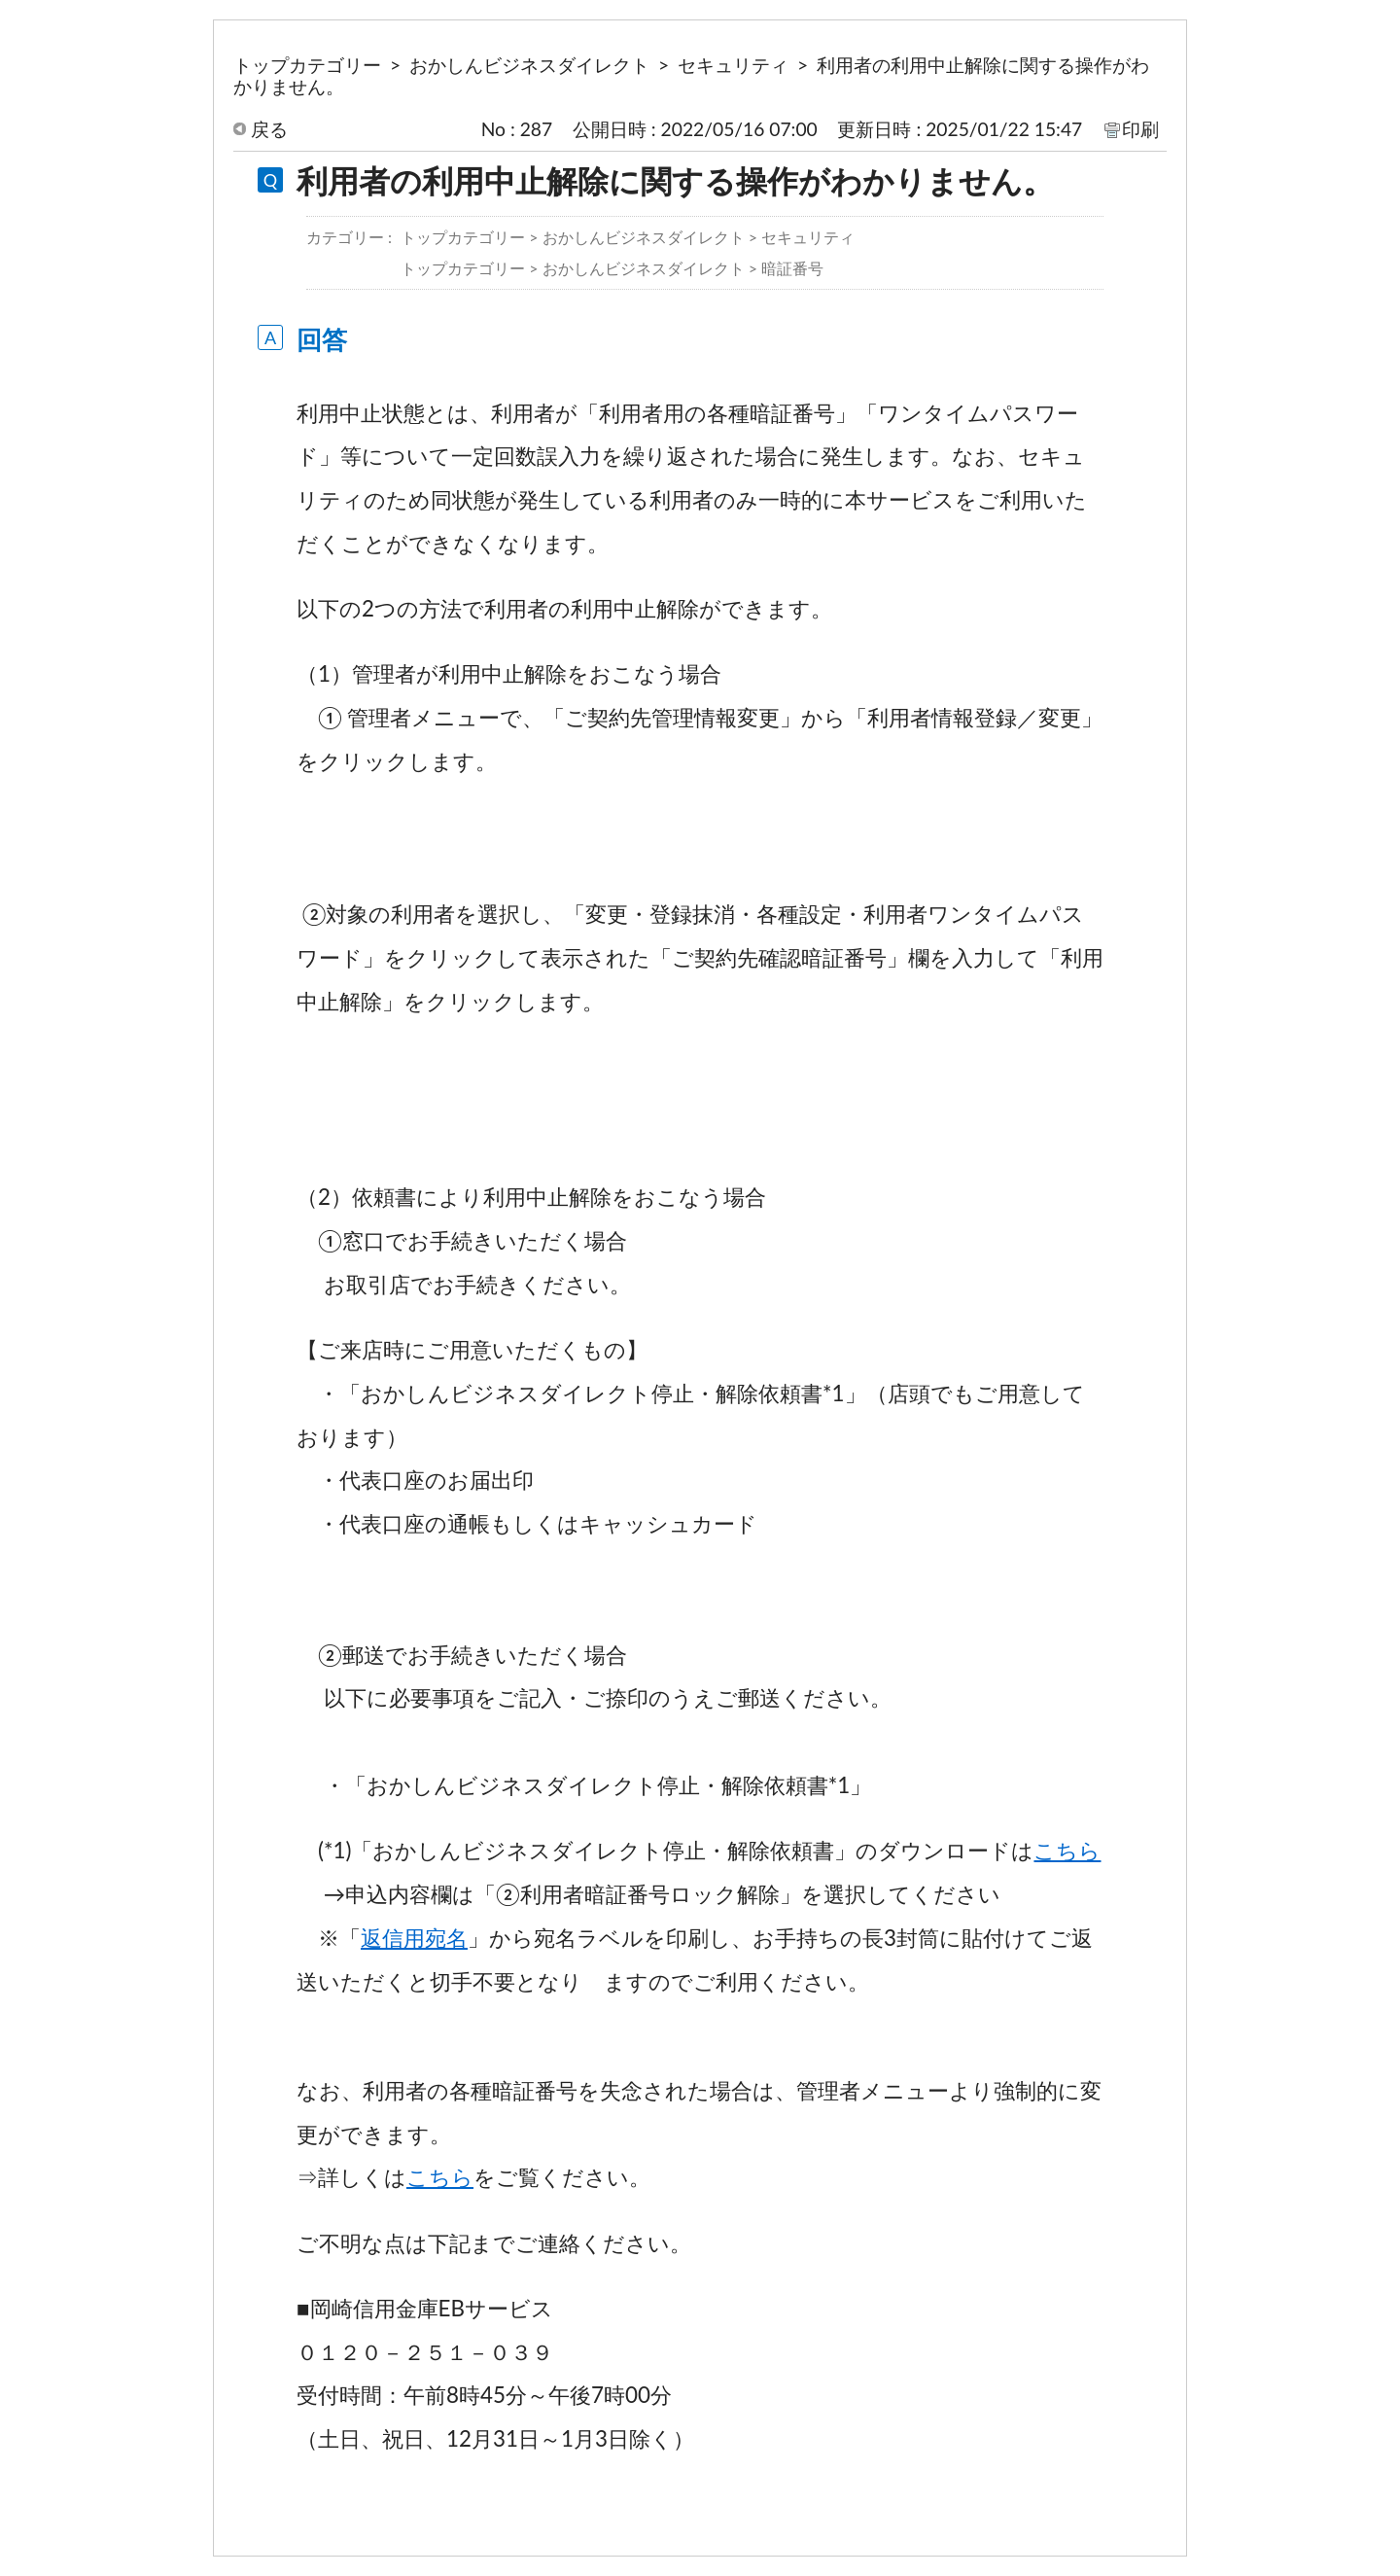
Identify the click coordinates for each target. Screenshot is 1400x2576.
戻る (269, 129)
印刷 (1140, 129)
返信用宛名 (414, 1937)
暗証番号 (792, 268)
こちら (1067, 1850)
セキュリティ (733, 64)
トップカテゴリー (307, 64)
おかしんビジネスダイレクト (529, 64)
